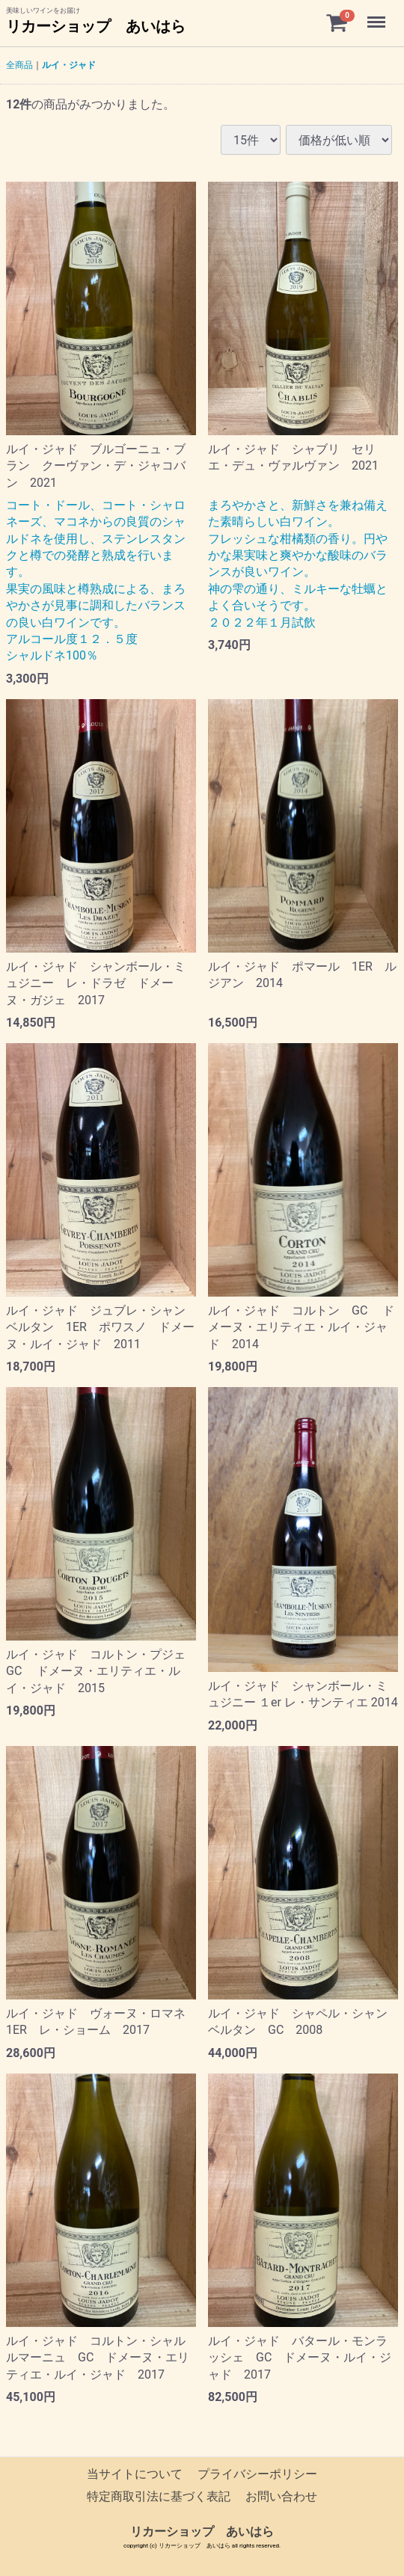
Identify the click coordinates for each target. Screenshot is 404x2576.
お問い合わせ (281, 2497)
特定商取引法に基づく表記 (158, 2497)
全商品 (19, 65)
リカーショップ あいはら (96, 26)
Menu (378, 15)
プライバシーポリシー (257, 2474)
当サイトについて (135, 2474)
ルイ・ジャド (69, 65)
